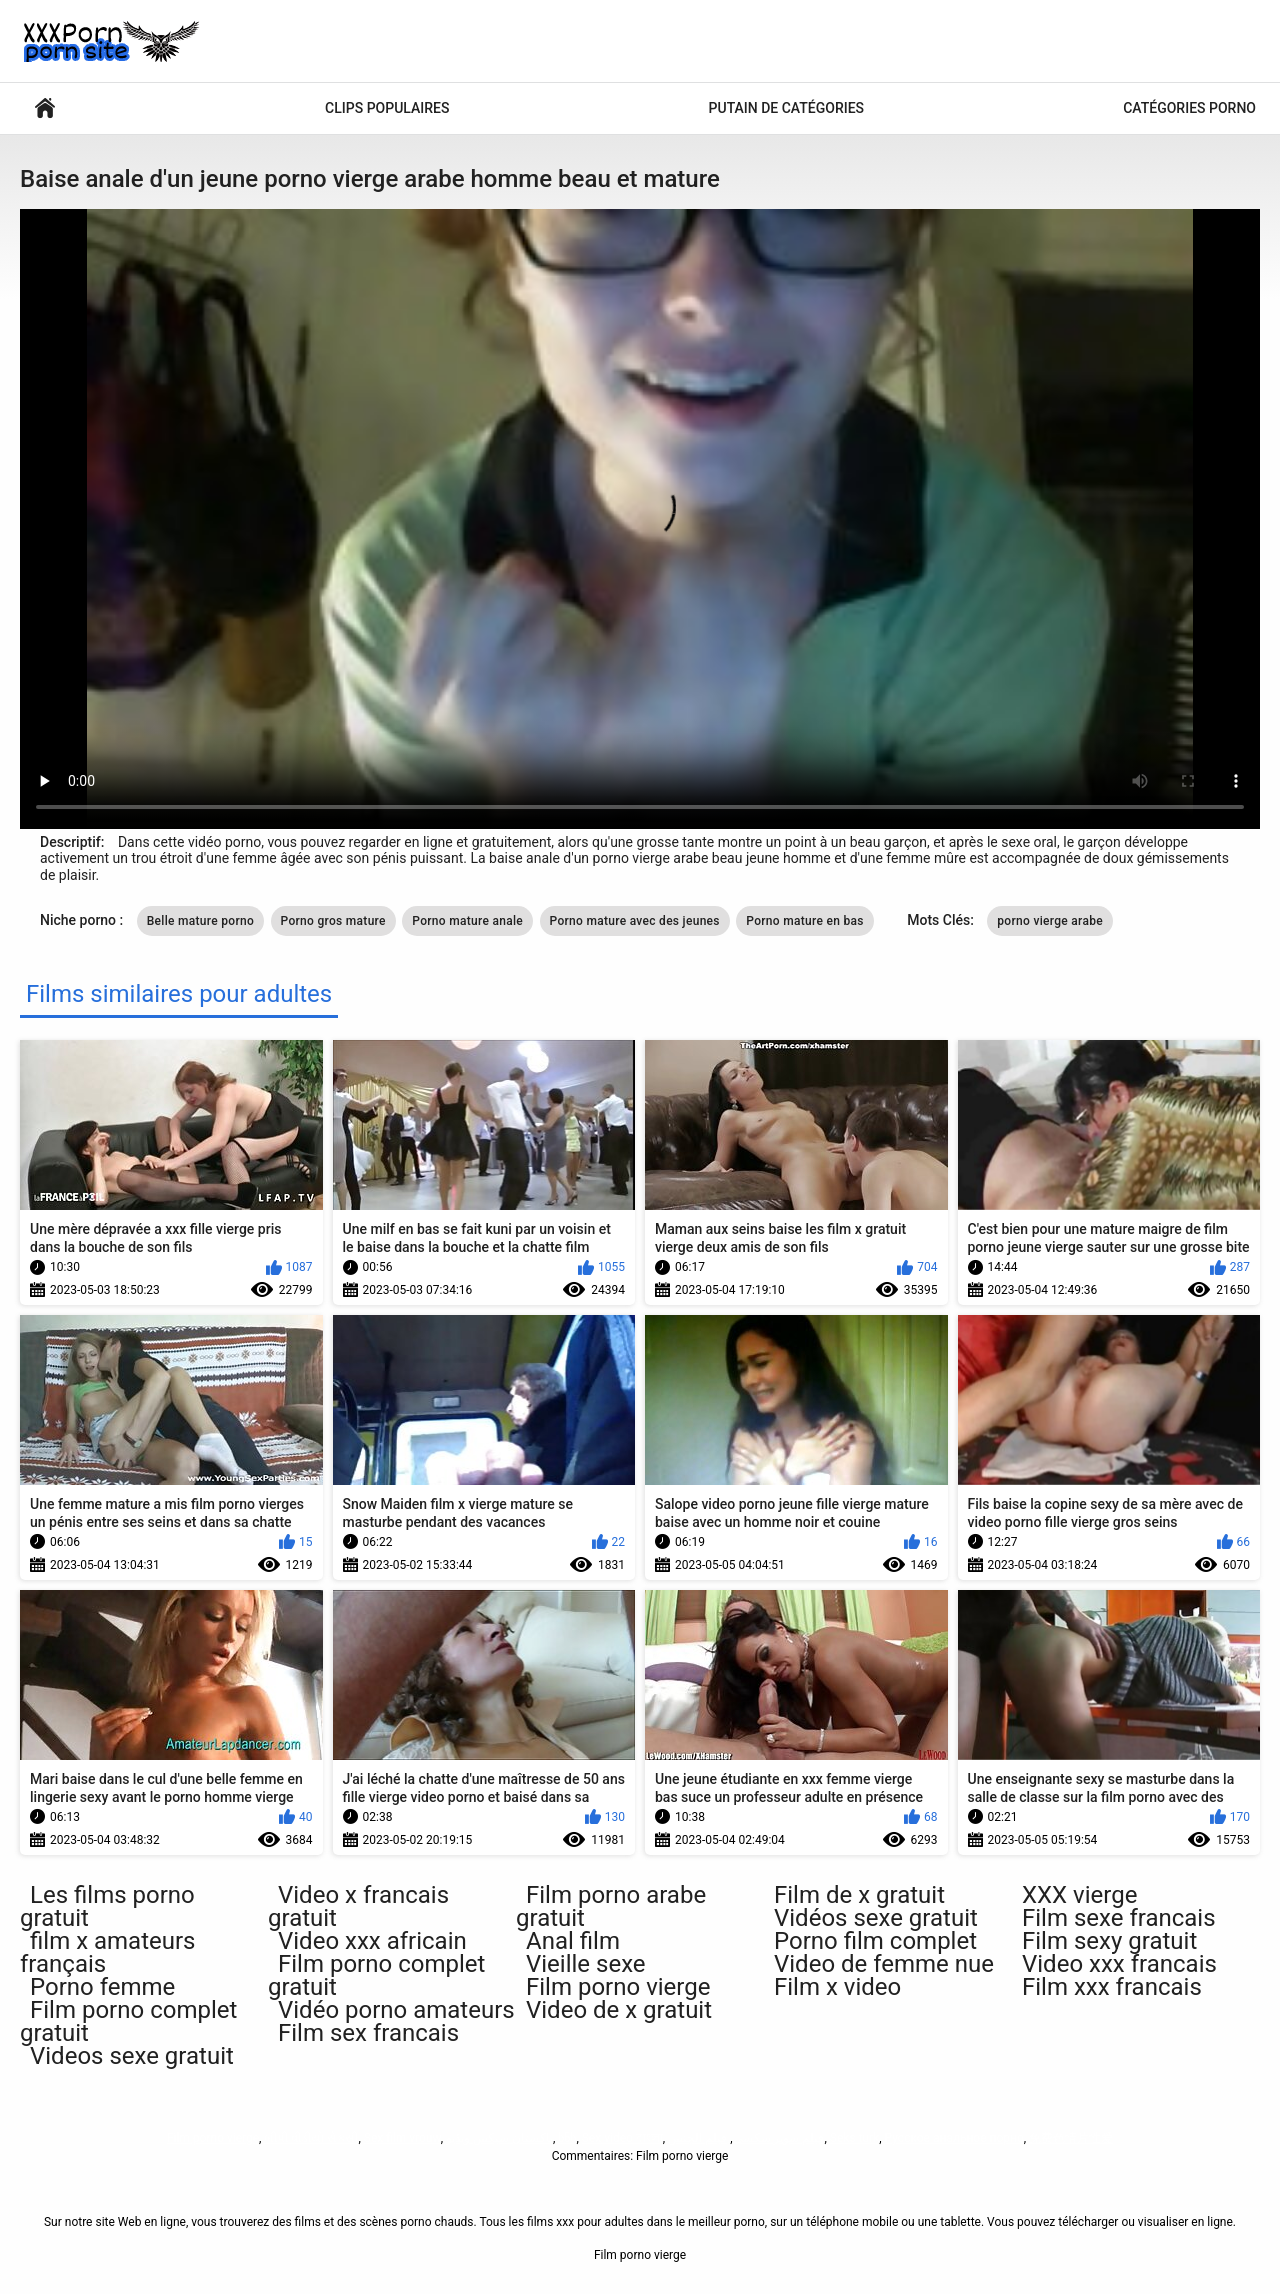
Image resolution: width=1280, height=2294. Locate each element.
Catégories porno (1189, 108)
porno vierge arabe (1050, 921)
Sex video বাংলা (622, 2138)
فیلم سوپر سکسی (779, 2138)
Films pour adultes (45, 108)
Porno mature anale (467, 921)
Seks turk (854, 2138)
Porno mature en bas (804, 921)
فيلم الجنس (697, 2138)
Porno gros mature (333, 921)
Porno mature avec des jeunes (635, 921)
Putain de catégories (787, 108)
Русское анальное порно (954, 2138)
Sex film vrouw (402, 2138)
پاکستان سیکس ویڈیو (499, 2138)
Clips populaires (387, 108)
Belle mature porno (200, 921)
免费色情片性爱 (1071, 2138)
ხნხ (567, 2138)
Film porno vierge (213, 2138)
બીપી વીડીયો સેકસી (311, 2138)
